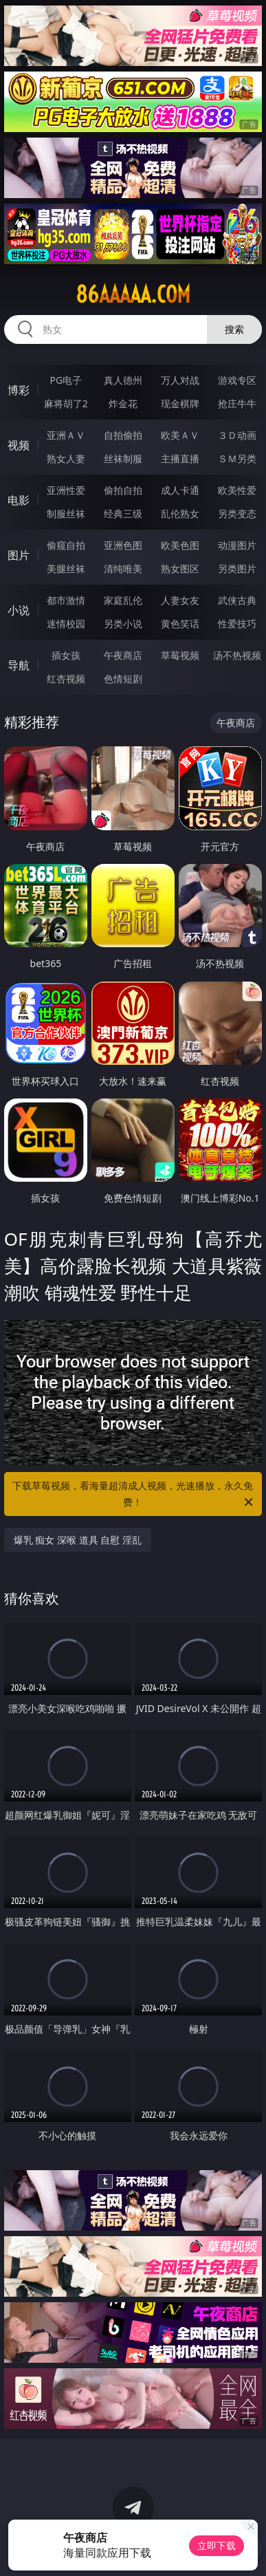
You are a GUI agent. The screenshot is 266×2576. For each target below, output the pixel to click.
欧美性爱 (237, 490)
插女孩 (66, 655)
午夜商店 (123, 655)
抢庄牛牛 (237, 403)
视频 (19, 445)
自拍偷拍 (123, 435)
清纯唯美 (123, 568)
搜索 (234, 329)
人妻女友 (180, 600)
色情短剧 (123, 678)
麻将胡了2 (66, 403)
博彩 (19, 390)
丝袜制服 (123, 458)
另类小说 (123, 623)
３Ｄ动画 (237, 435)
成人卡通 (180, 490)
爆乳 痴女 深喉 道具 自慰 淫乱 (78, 1539)
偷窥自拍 (66, 545)
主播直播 (180, 458)
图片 (19, 555)
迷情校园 (66, 623)
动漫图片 (237, 545)
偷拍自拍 (123, 490)
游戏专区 (237, 380)
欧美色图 (180, 545)
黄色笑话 (180, 623)
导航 (19, 665)
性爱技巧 (237, 623)
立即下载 (216, 2545)
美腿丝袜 (66, 568)
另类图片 (237, 568)
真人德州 (123, 380)
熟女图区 (180, 568)
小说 (19, 610)
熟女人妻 (66, 458)
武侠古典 (237, 600)
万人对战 (180, 380)
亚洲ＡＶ (66, 435)
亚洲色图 (123, 545)
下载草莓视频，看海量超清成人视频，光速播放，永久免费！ (133, 1495)
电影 (19, 500)
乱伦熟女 (180, 513)
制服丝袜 (66, 513)
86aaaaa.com (133, 294)
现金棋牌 (180, 403)
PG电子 (65, 380)
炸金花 (123, 403)
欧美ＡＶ (180, 435)
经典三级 (123, 513)
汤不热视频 (237, 655)
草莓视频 (180, 655)
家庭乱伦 (123, 600)
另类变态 (237, 513)
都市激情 (66, 600)
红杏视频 (66, 678)
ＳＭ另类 (237, 458)
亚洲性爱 (66, 490)
